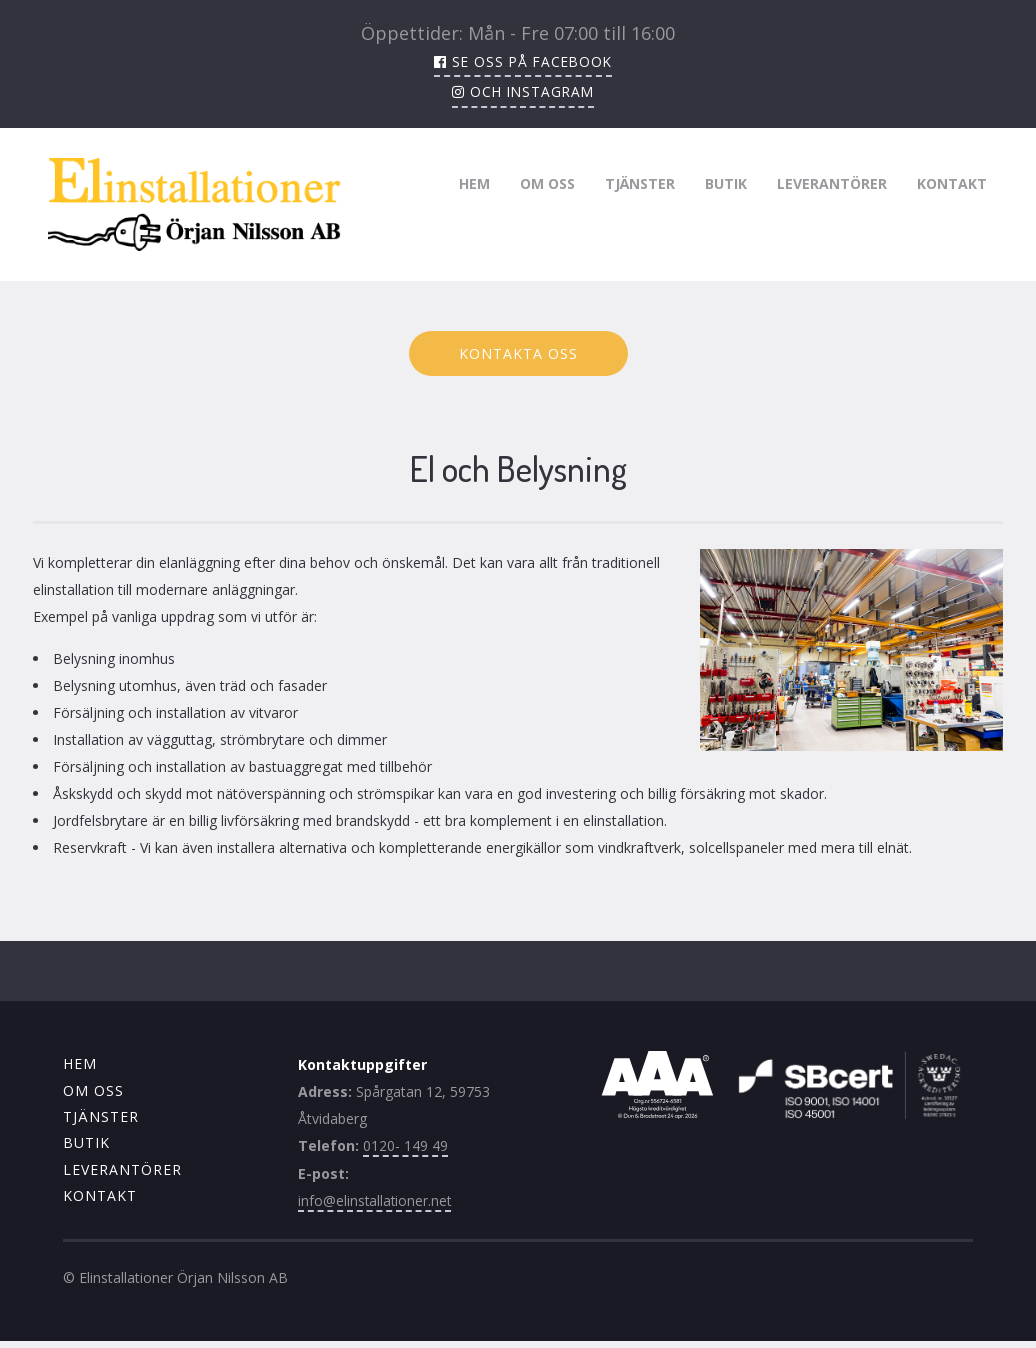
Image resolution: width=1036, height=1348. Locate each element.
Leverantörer (832, 182)
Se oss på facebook (523, 61)
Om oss (547, 182)
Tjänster (640, 182)
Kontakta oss (518, 353)
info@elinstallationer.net (376, 1199)
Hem (474, 182)
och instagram (523, 91)
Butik (726, 182)
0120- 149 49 (405, 1145)
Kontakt (952, 182)
